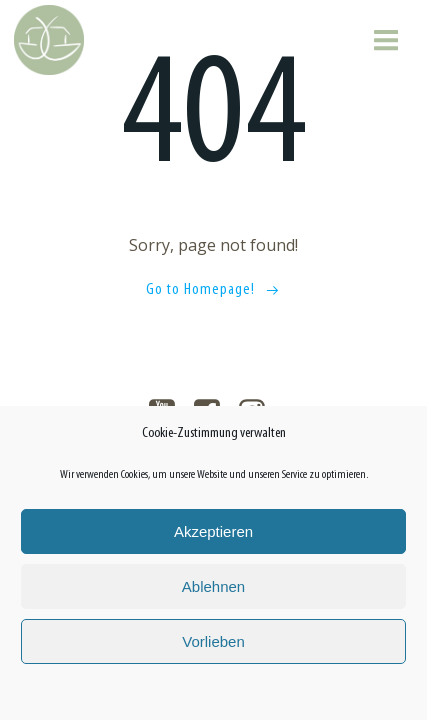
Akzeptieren (213, 531)
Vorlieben (213, 641)
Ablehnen (213, 586)
